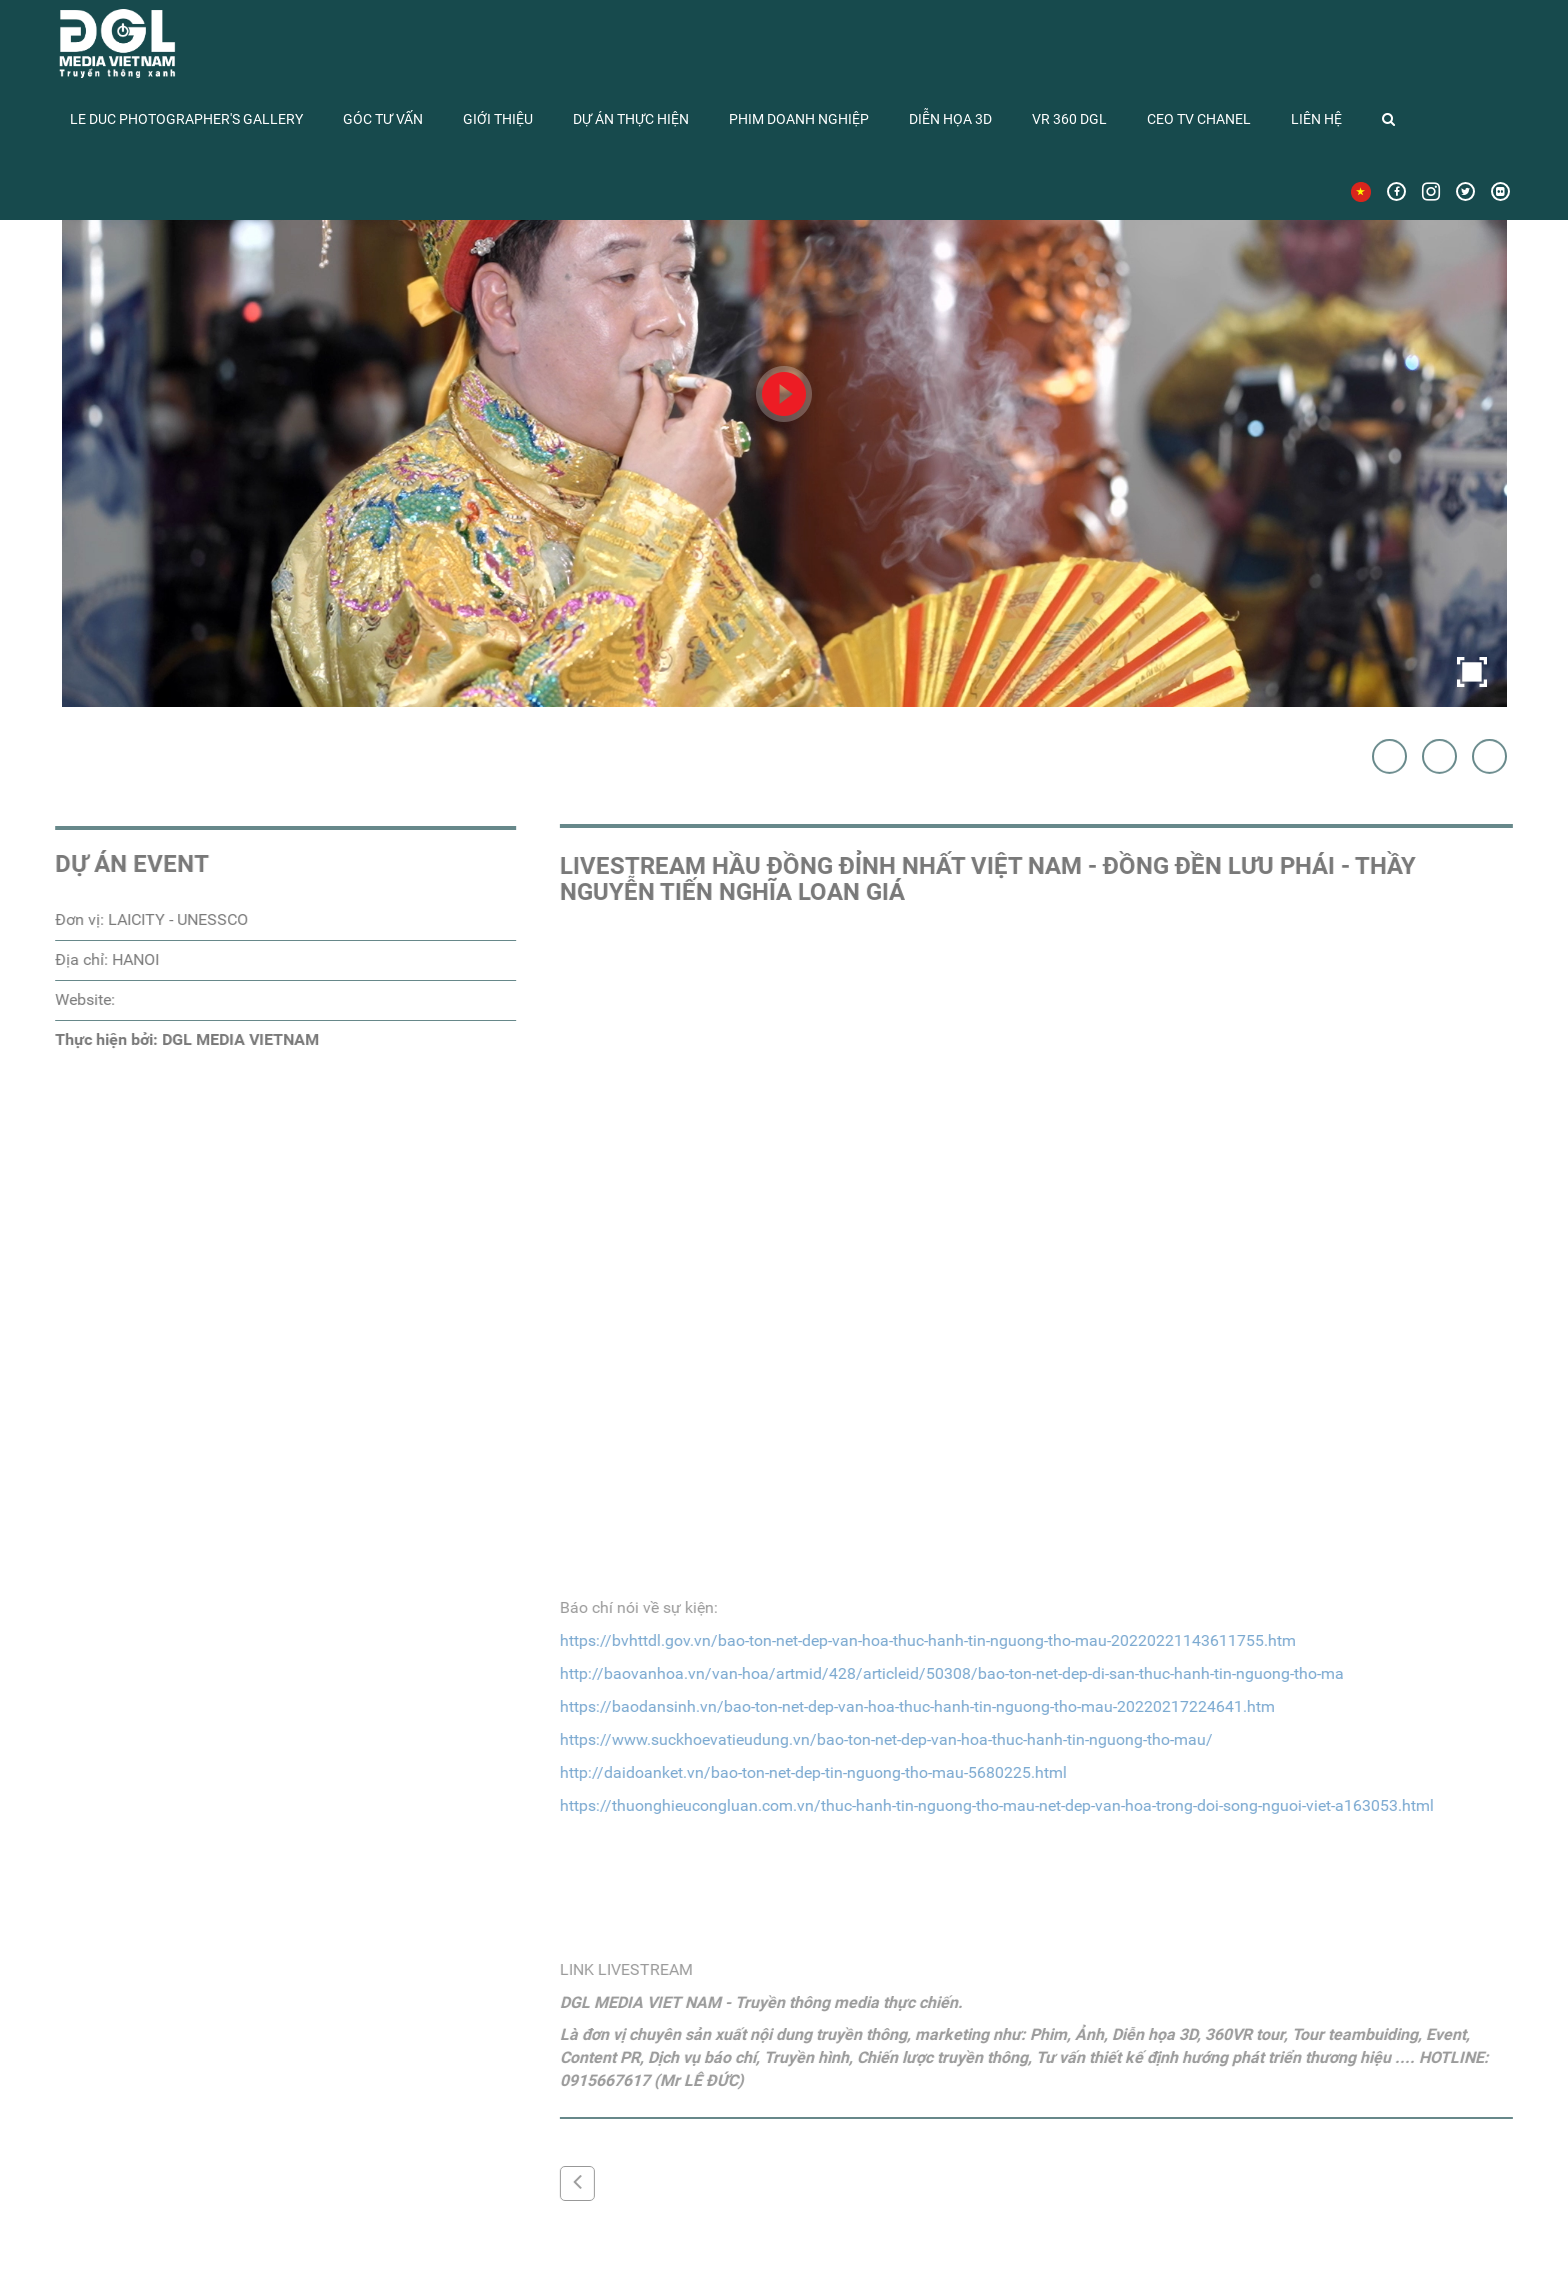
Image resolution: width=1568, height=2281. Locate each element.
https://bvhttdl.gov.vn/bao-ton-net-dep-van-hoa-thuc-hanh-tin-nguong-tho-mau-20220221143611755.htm (932, 1640)
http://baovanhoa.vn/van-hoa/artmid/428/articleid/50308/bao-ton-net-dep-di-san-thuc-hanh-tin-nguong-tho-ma (956, 1673)
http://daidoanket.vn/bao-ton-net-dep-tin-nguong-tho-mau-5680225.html (817, 1772)
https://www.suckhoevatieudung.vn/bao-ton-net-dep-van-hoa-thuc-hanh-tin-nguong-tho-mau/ (890, 1739)
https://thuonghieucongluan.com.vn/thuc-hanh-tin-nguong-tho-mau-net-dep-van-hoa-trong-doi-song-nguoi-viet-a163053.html (1001, 1805)
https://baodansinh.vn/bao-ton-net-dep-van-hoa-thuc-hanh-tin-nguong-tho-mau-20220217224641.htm (921, 1706)
